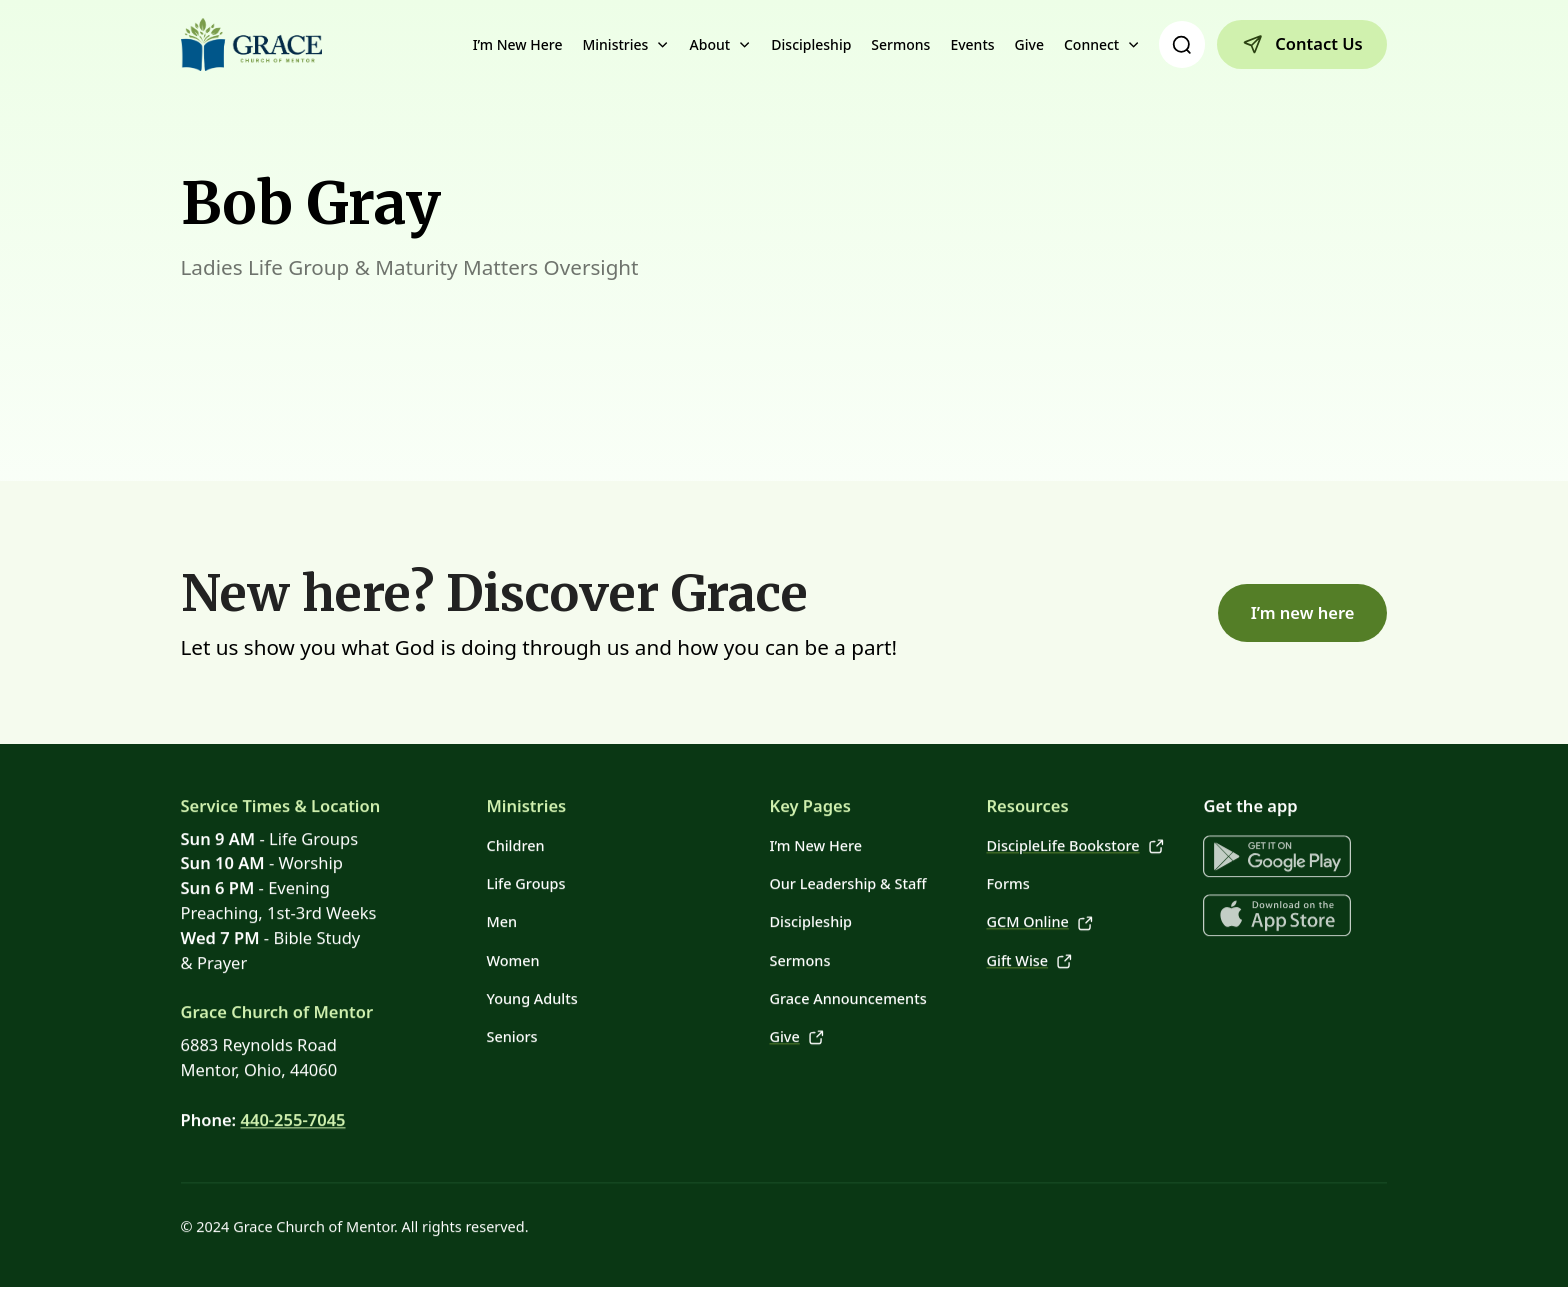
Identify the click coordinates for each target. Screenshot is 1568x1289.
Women (512, 949)
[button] (625, 44)
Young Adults (531, 987)
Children (515, 834)
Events (972, 44)
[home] (251, 45)
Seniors (511, 1025)
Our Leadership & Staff (847, 872)
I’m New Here (518, 44)
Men (501, 911)
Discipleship (811, 44)
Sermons (900, 44)
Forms (1007, 872)
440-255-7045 (292, 1108)
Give (1029, 44)
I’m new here (1303, 612)
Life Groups (525, 872)
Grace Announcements (847, 987)
